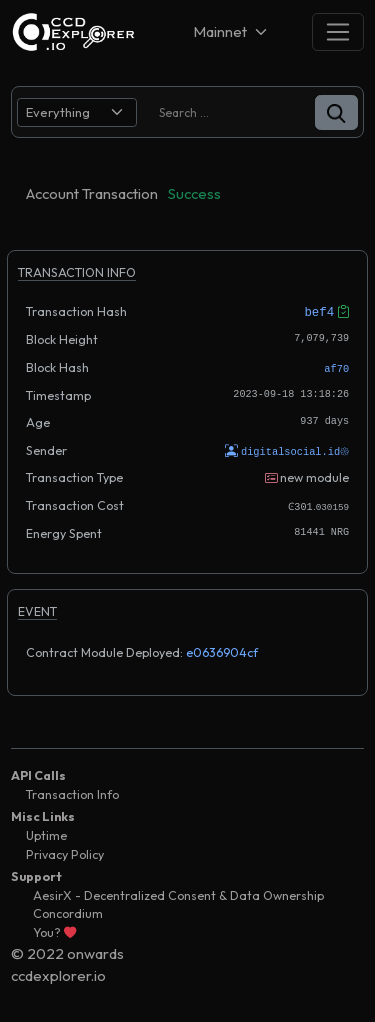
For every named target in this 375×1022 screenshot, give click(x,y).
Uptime (46, 833)
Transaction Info (72, 792)
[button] (336, 112)
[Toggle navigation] (338, 31)
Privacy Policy (65, 851)
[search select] (77, 112)
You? (54, 929)
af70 (336, 367)
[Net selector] (232, 31)
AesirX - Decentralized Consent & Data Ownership (178, 892)
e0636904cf (222, 649)
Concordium (68, 911)
